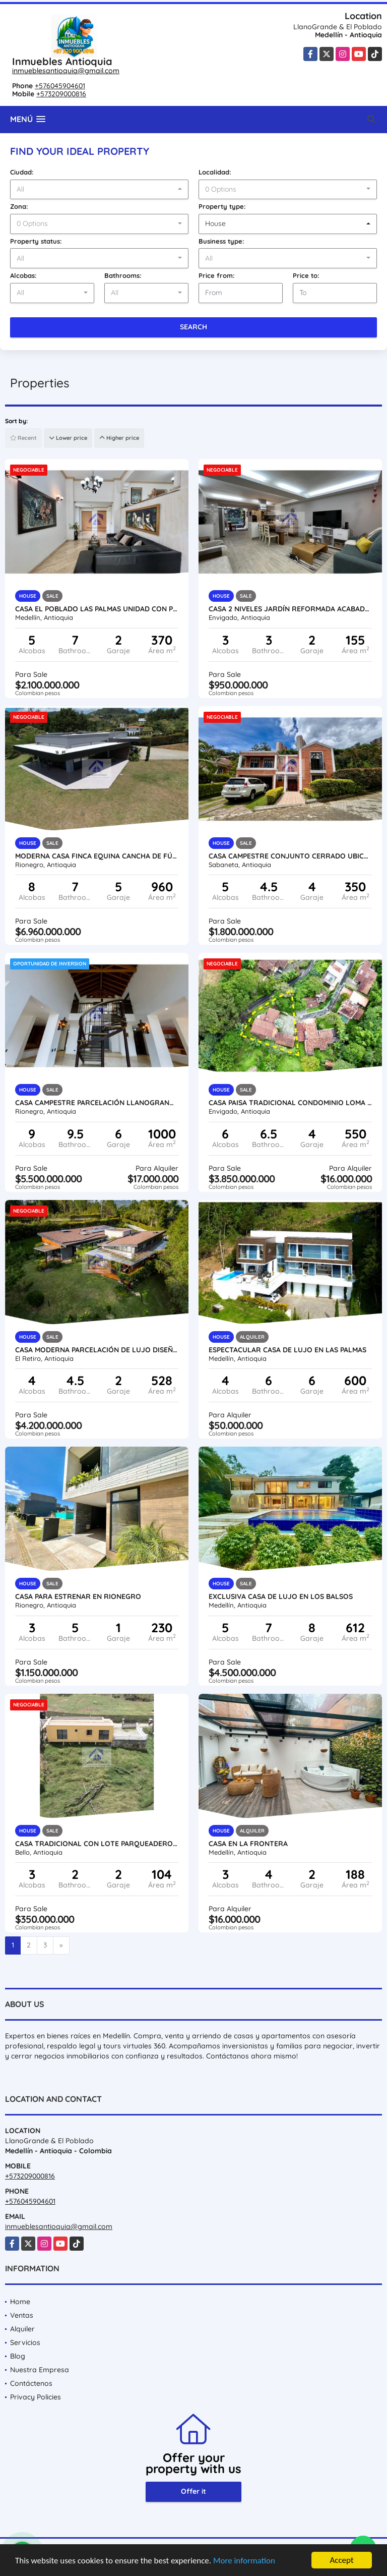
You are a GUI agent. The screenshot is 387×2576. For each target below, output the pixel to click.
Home (20, 2301)
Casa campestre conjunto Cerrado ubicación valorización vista (290, 856)
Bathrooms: (123, 275)
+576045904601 (60, 85)
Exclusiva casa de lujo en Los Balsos (281, 1596)
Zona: (19, 206)
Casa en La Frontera (248, 1844)
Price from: (217, 275)
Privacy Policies (35, 2396)
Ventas (21, 2315)
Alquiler (22, 2328)
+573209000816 (61, 93)
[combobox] (99, 190)
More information (244, 2561)
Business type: (221, 241)
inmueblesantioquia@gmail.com (65, 70)
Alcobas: (23, 275)
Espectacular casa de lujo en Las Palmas (287, 1350)
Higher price (119, 437)
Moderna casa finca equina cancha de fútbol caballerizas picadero (96, 856)
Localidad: (215, 172)
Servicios (25, 2342)
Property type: (222, 206)
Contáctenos (31, 2383)
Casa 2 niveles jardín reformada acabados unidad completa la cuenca (290, 609)
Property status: (36, 241)
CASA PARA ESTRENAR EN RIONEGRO (78, 1596)
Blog (17, 2356)
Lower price (68, 437)
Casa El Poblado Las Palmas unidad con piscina (96, 609)
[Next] (61, 1945)
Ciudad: (22, 172)
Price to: (306, 275)
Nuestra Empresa (39, 2369)
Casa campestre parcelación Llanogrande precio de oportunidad (96, 1103)
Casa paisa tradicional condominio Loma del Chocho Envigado (290, 1103)
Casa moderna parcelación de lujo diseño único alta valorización (96, 1350)
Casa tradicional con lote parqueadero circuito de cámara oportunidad (96, 1844)
